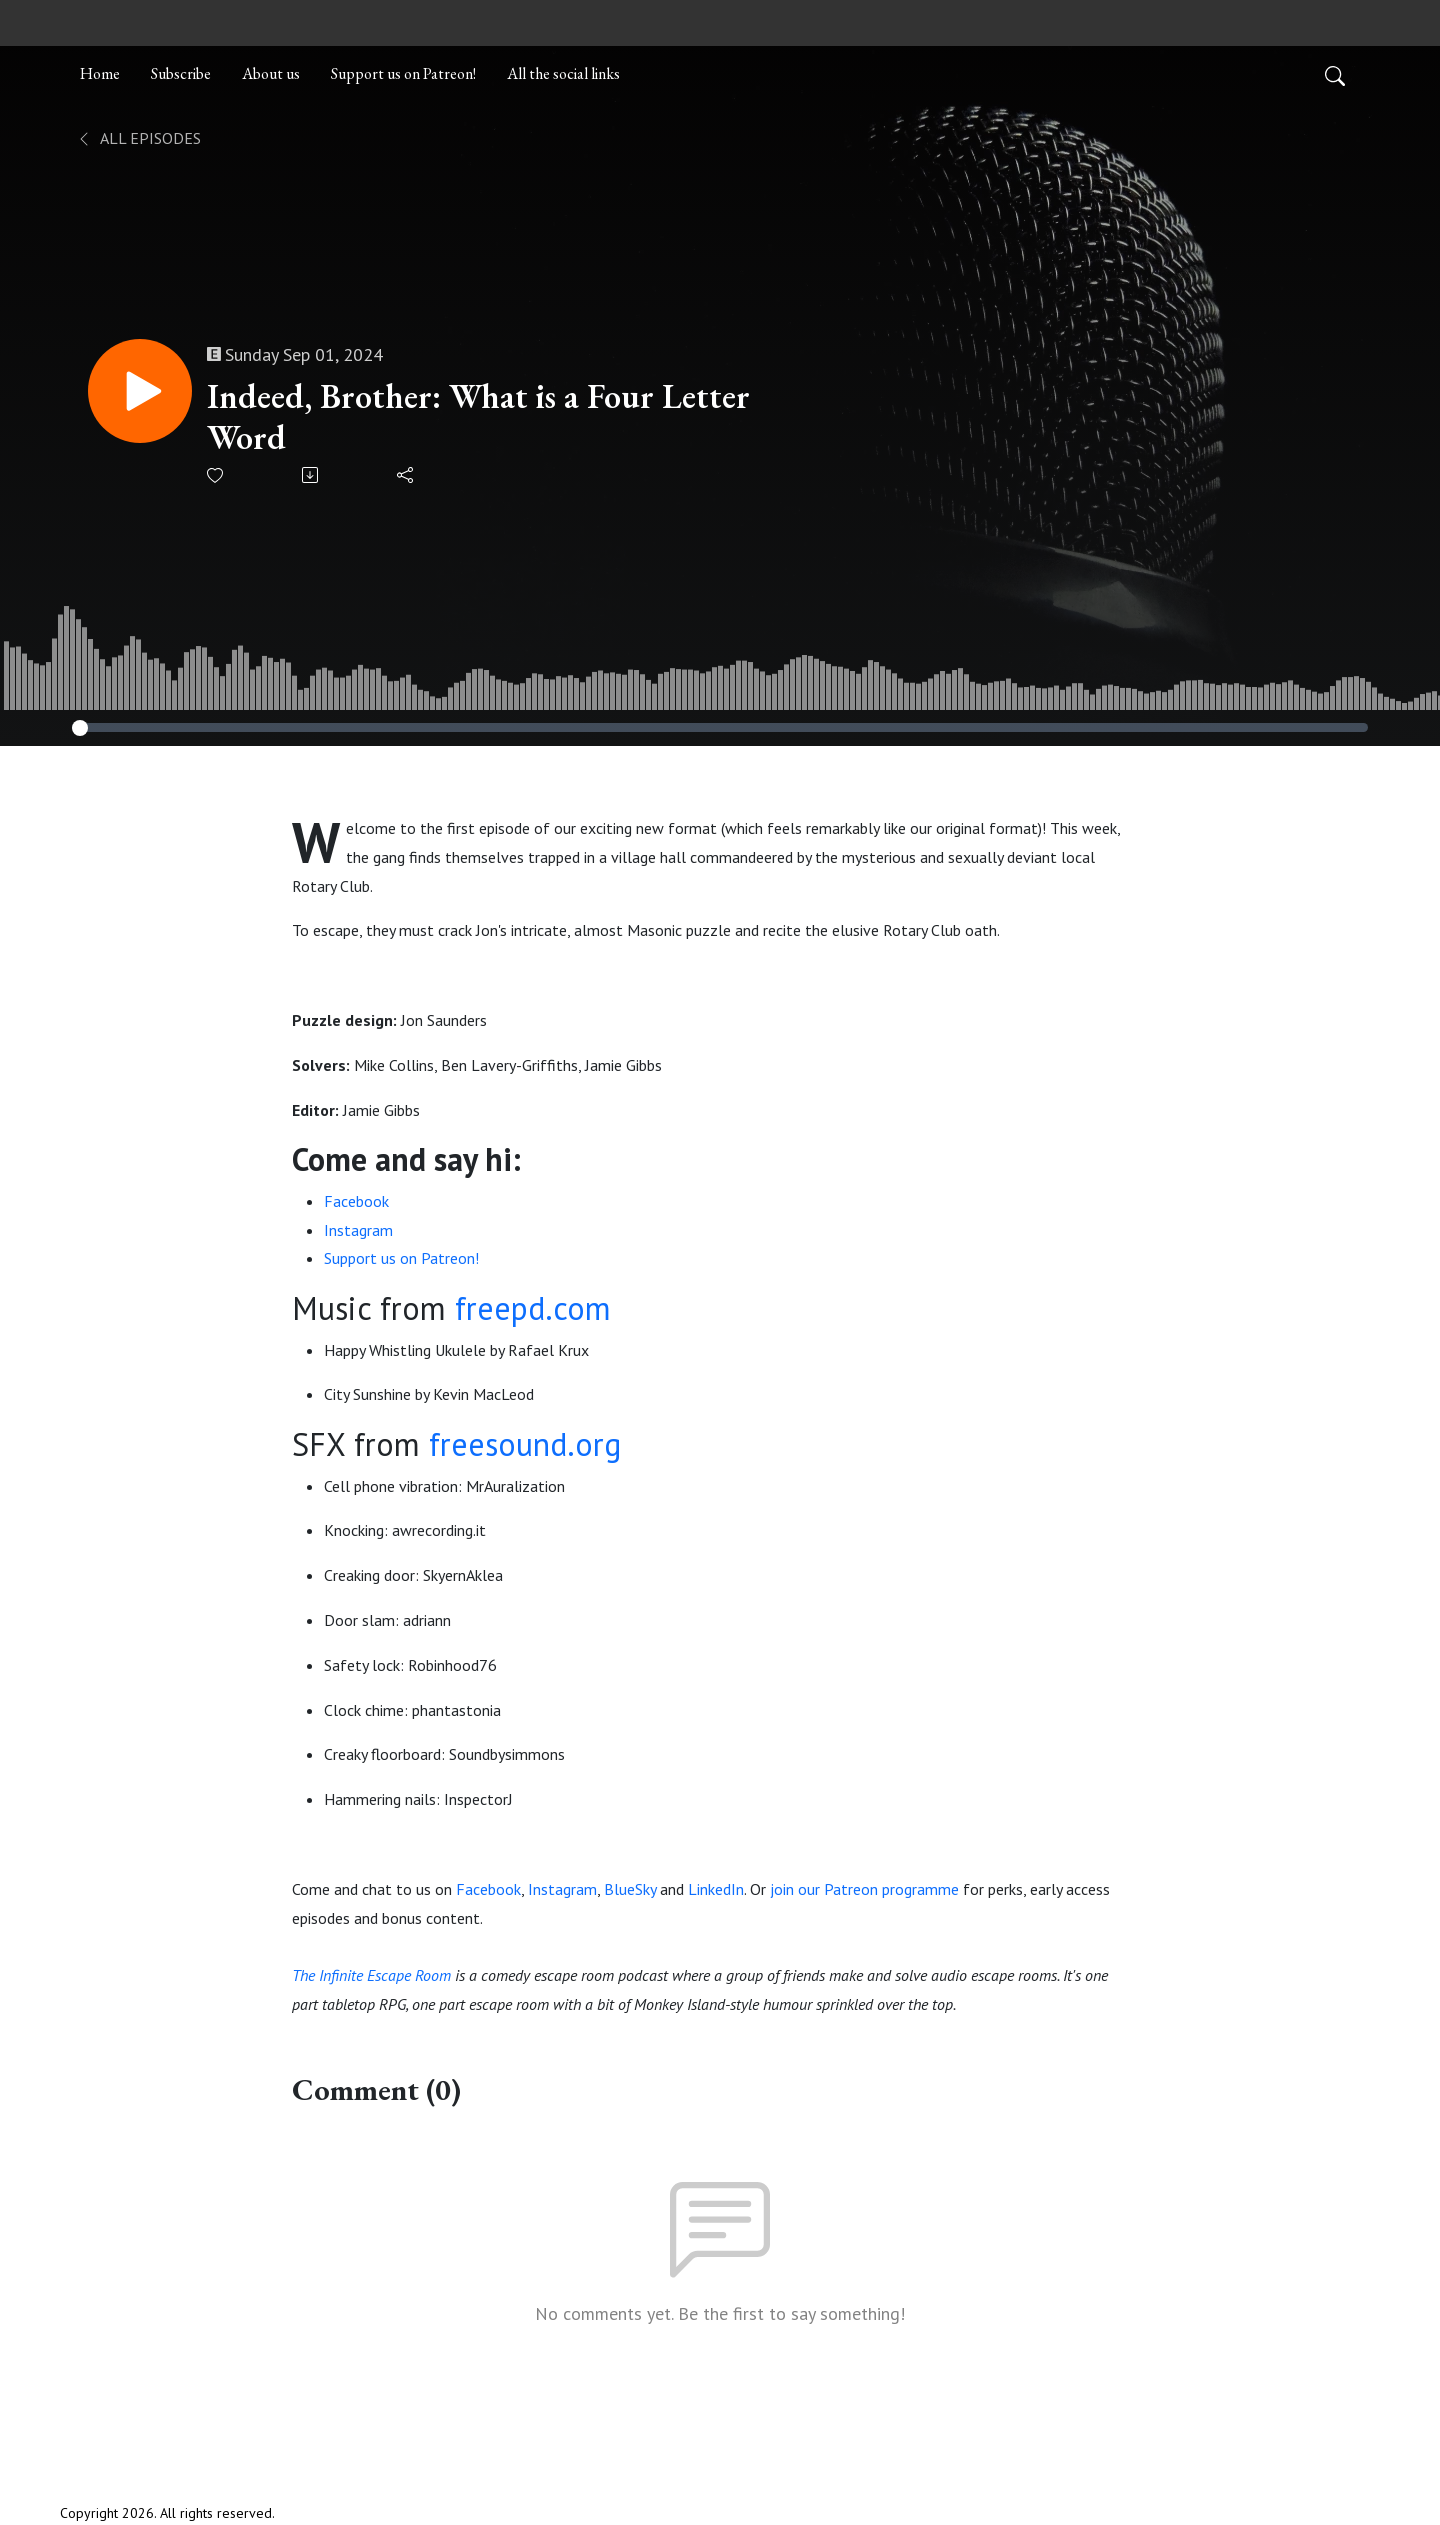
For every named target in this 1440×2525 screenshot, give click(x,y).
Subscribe (181, 73)
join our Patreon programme (864, 1889)
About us (271, 73)
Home (100, 73)
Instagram (358, 1230)
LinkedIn (716, 1889)
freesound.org (525, 1444)
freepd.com (533, 1308)
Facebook (356, 1201)
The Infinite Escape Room (371, 1975)
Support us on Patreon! (403, 73)
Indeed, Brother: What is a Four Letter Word (478, 417)
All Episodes (138, 138)
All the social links (563, 73)
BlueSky (630, 1889)
